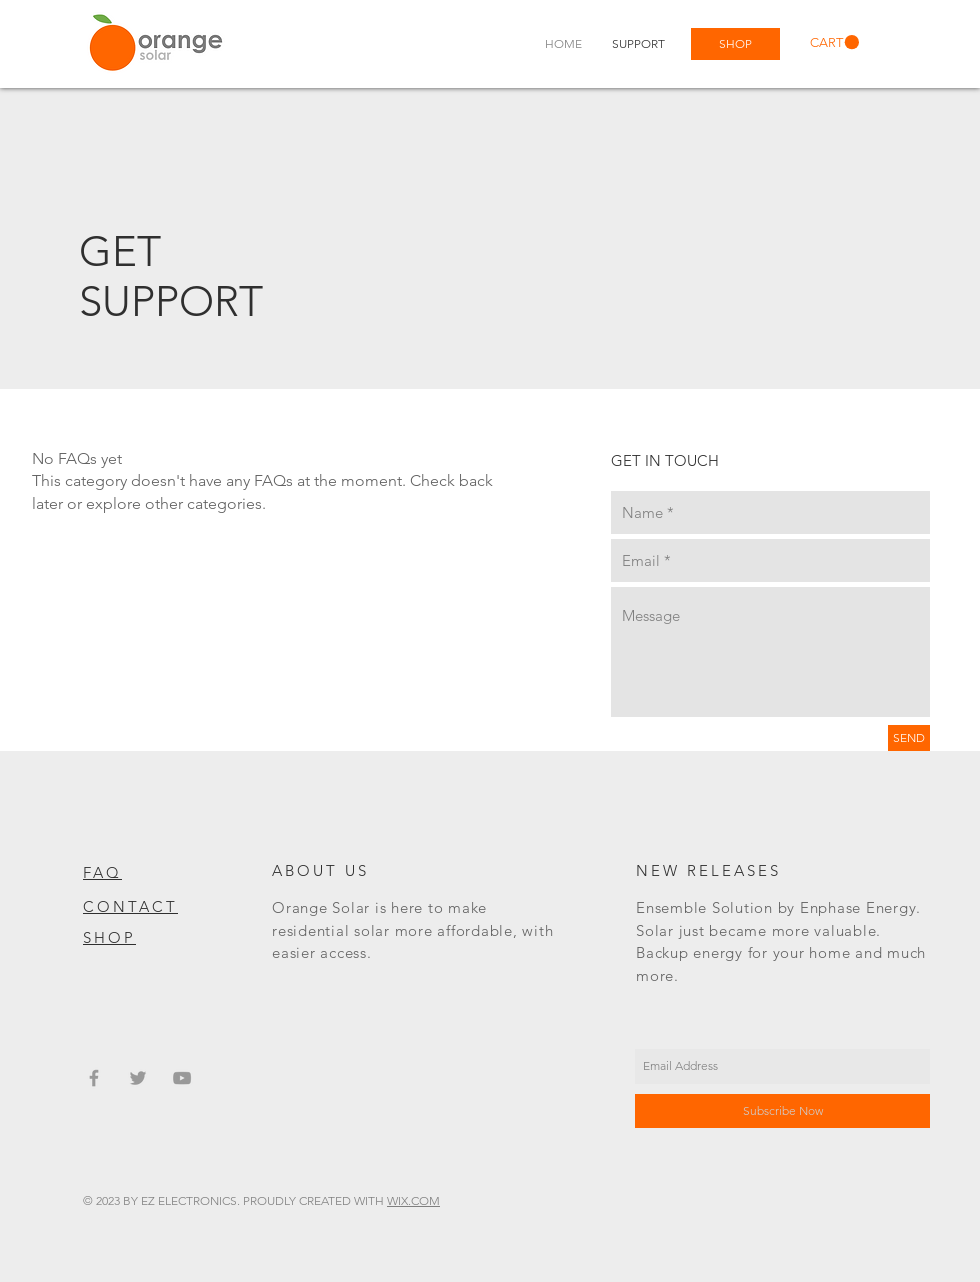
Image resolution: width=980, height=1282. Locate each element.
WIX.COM (413, 1200)
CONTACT (130, 906)
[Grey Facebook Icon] (94, 1078)
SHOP (109, 937)
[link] (834, 42)
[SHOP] (735, 44)
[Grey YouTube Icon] (182, 1078)
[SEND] (909, 738)
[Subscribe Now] (782, 1111)
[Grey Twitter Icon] (138, 1078)
